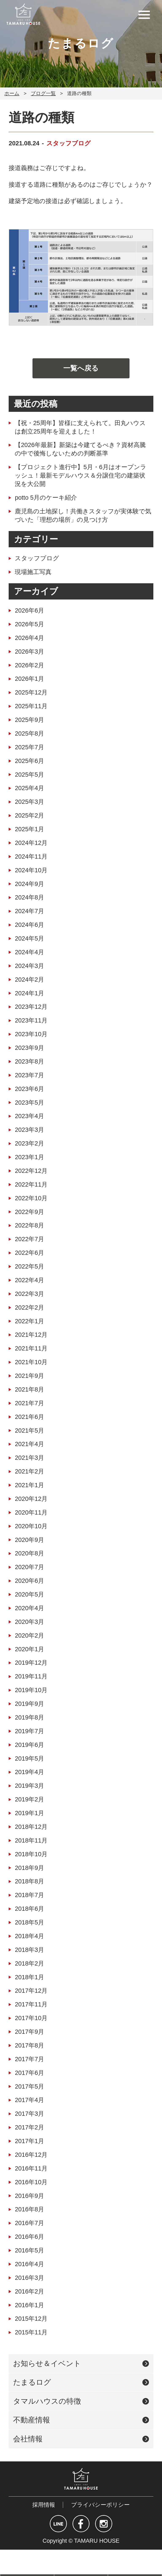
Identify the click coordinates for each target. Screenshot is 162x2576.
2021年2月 (29, 1471)
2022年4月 (29, 1280)
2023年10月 (31, 1034)
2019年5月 (29, 1758)
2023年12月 (31, 1006)
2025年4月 (29, 788)
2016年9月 (29, 2195)
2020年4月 (29, 1608)
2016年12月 (31, 2154)
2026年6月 (29, 610)
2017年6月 (29, 2072)
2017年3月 (29, 2113)
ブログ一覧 (43, 93)
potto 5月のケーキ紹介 (46, 497)
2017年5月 (29, 2086)
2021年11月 (31, 1348)
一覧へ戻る (81, 368)
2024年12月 (31, 842)
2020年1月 (29, 1649)
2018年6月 (29, 1908)
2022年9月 (29, 1211)
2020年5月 (29, 1594)
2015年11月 (31, 2332)
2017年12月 (31, 1990)
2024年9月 (29, 884)
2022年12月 (31, 1170)
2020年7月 (29, 1567)
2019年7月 (29, 1731)
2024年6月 (29, 924)
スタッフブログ (68, 143)
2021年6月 (29, 1416)
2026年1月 (29, 678)
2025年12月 (31, 692)
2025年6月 (29, 760)
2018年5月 (29, 1922)
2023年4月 (29, 1116)
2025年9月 (29, 719)
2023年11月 (31, 1020)
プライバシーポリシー (100, 2505)
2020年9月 (29, 1539)
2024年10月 (31, 870)
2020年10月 (31, 1526)
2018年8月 (29, 1881)
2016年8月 (29, 2209)
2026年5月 (29, 624)
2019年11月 (31, 1676)
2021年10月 (31, 1362)
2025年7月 (29, 747)
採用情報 (43, 2505)
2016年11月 (31, 2168)
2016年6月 (29, 2236)
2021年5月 (29, 1430)
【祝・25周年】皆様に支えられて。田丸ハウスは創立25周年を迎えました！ (80, 427)
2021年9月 (29, 1375)
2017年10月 (31, 2018)
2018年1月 (29, 1977)
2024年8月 (29, 897)
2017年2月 (29, 2127)
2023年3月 (29, 1129)
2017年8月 (29, 2045)
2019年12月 (31, 1662)
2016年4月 (29, 2264)
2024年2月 (29, 979)
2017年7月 (29, 2059)
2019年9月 (29, 1703)
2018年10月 (31, 1854)
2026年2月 (29, 665)
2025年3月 (29, 801)
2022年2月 (29, 1307)
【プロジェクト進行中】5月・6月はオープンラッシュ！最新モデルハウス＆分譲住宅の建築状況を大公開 (80, 475)
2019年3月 (29, 1785)
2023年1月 (29, 1157)
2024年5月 (29, 938)
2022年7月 (29, 1239)
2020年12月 (31, 1498)
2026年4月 (29, 637)
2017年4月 (29, 2100)
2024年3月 (29, 965)
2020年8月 (29, 1553)
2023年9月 (29, 1047)
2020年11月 (31, 1512)
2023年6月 (29, 1088)
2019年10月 (31, 1690)
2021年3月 (29, 1457)
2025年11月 (31, 706)
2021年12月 (31, 1334)
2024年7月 (29, 911)
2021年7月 (29, 1403)
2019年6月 (29, 1744)
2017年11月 (31, 2004)
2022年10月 (31, 1198)
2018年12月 (31, 1826)
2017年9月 (29, 2031)
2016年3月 (29, 2277)
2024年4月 (29, 952)
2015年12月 (31, 2318)
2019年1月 (29, 1813)
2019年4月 (29, 1772)
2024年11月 (31, 856)
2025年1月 (29, 829)
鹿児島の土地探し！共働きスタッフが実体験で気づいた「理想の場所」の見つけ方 (83, 515)
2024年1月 (29, 993)
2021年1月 (29, 1485)
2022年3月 (29, 1293)
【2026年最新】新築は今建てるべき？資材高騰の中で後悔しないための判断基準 (80, 449)
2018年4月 (29, 1936)
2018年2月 (29, 1963)
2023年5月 (29, 1102)
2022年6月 (29, 1252)
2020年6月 (29, 1580)
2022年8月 (29, 1225)
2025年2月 (29, 815)
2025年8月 (29, 733)
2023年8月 (29, 1061)
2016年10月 (31, 2182)
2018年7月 (29, 1895)
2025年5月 (29, 774)
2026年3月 (29, 651)
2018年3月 (29, 1949)
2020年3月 (29, 1621)
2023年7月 (29, 1075)
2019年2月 (29, 1799)
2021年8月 (29, 1389)
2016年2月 (29, 2291)
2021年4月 (29, 1444)
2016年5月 (29, 2250)
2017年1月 (29, 2141)
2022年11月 (31, 1184)
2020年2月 (29, 1635)
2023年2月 (29, 1143)
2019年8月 (29, 1717)
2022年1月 (29, 1321)
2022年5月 (29, 1266)
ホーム (11, 93)
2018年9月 (29, 1867)
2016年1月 (29, 2305)
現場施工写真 (33, 572)
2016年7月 (29, 2223)
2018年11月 (31, 1840)
